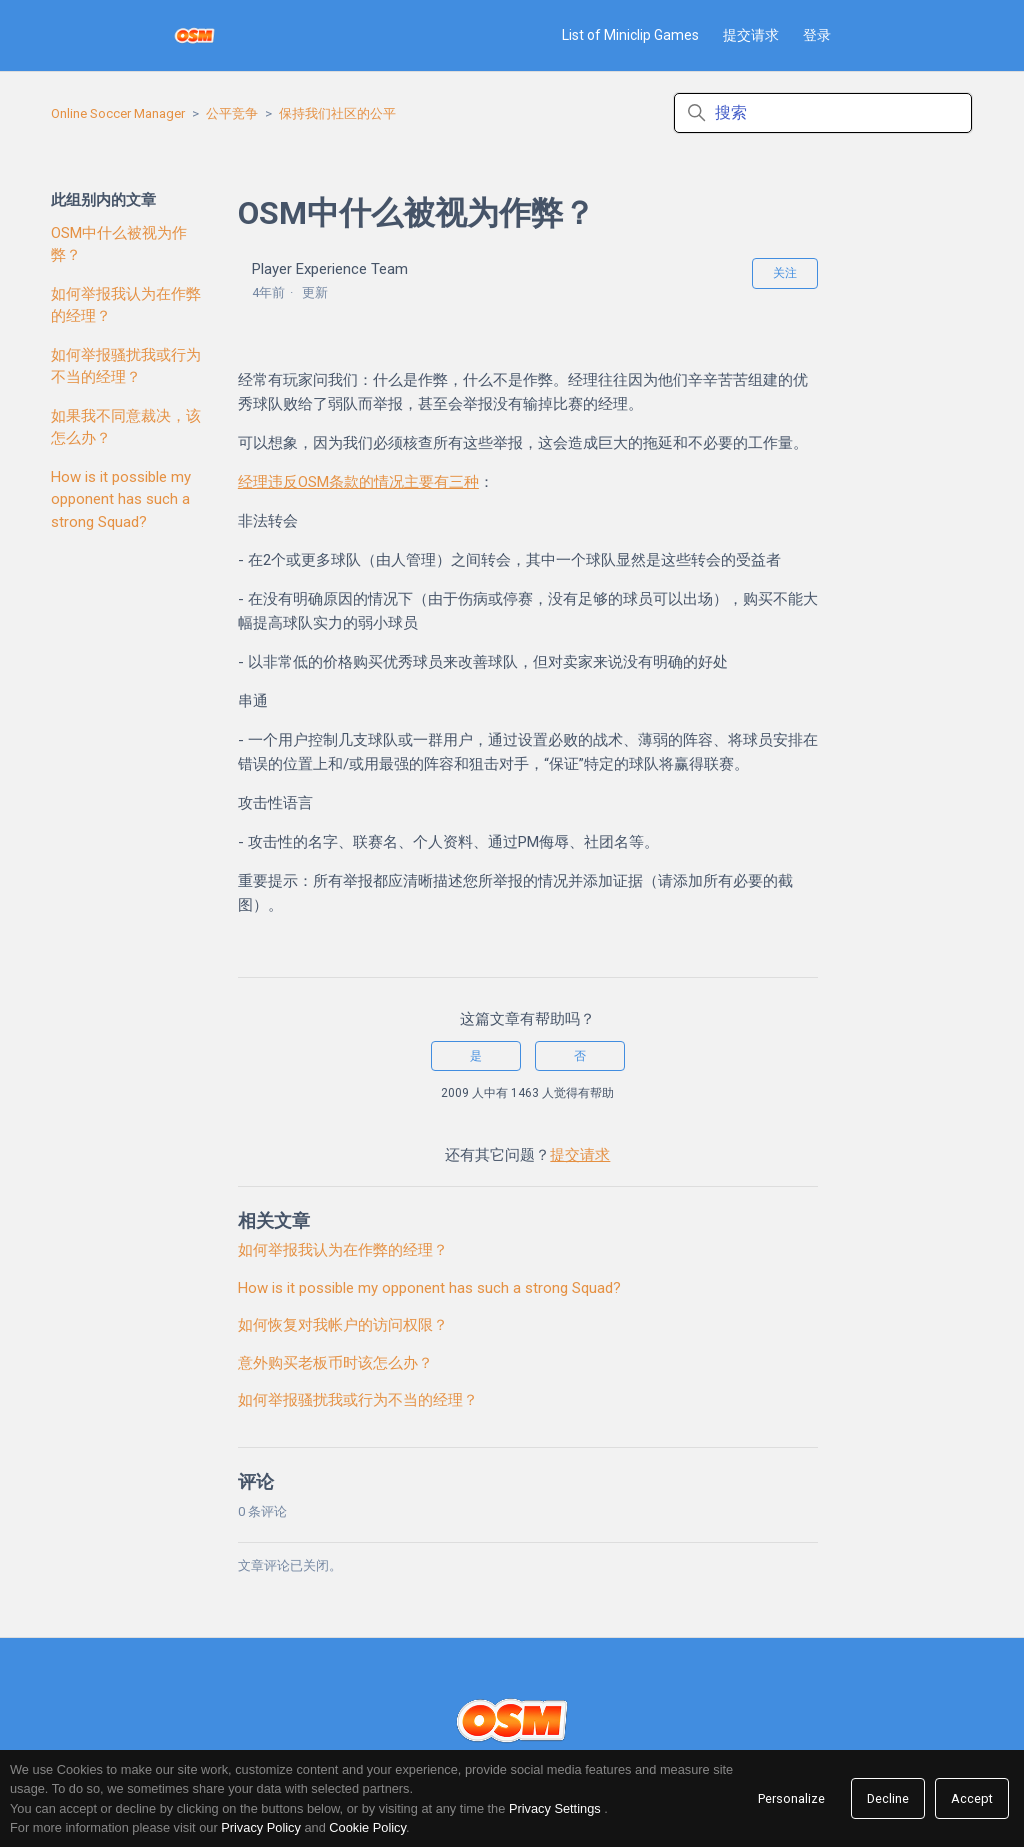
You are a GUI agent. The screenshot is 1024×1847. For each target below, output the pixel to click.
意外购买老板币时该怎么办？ (335, 1363)
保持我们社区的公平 (337, 113)
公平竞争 (232, 113)
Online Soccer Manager (118, 113)
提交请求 (751, 35)
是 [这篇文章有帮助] (476, 1056)
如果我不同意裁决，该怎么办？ (126, 427)
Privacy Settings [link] (555, 1808)
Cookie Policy (367, 1827)
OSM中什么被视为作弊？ (119, 244)
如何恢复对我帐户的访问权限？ (343, 1325)
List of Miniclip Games (630, 35)
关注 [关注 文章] (785, 273)
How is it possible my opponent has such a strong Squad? (121, 499)
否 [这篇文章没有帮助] (580, 1056)
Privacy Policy (261, 1827)
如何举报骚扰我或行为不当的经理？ (126, 366)
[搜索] (823, 113)
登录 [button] (817, 35)
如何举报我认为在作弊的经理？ (126, 305)
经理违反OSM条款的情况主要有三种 (358, 482)
